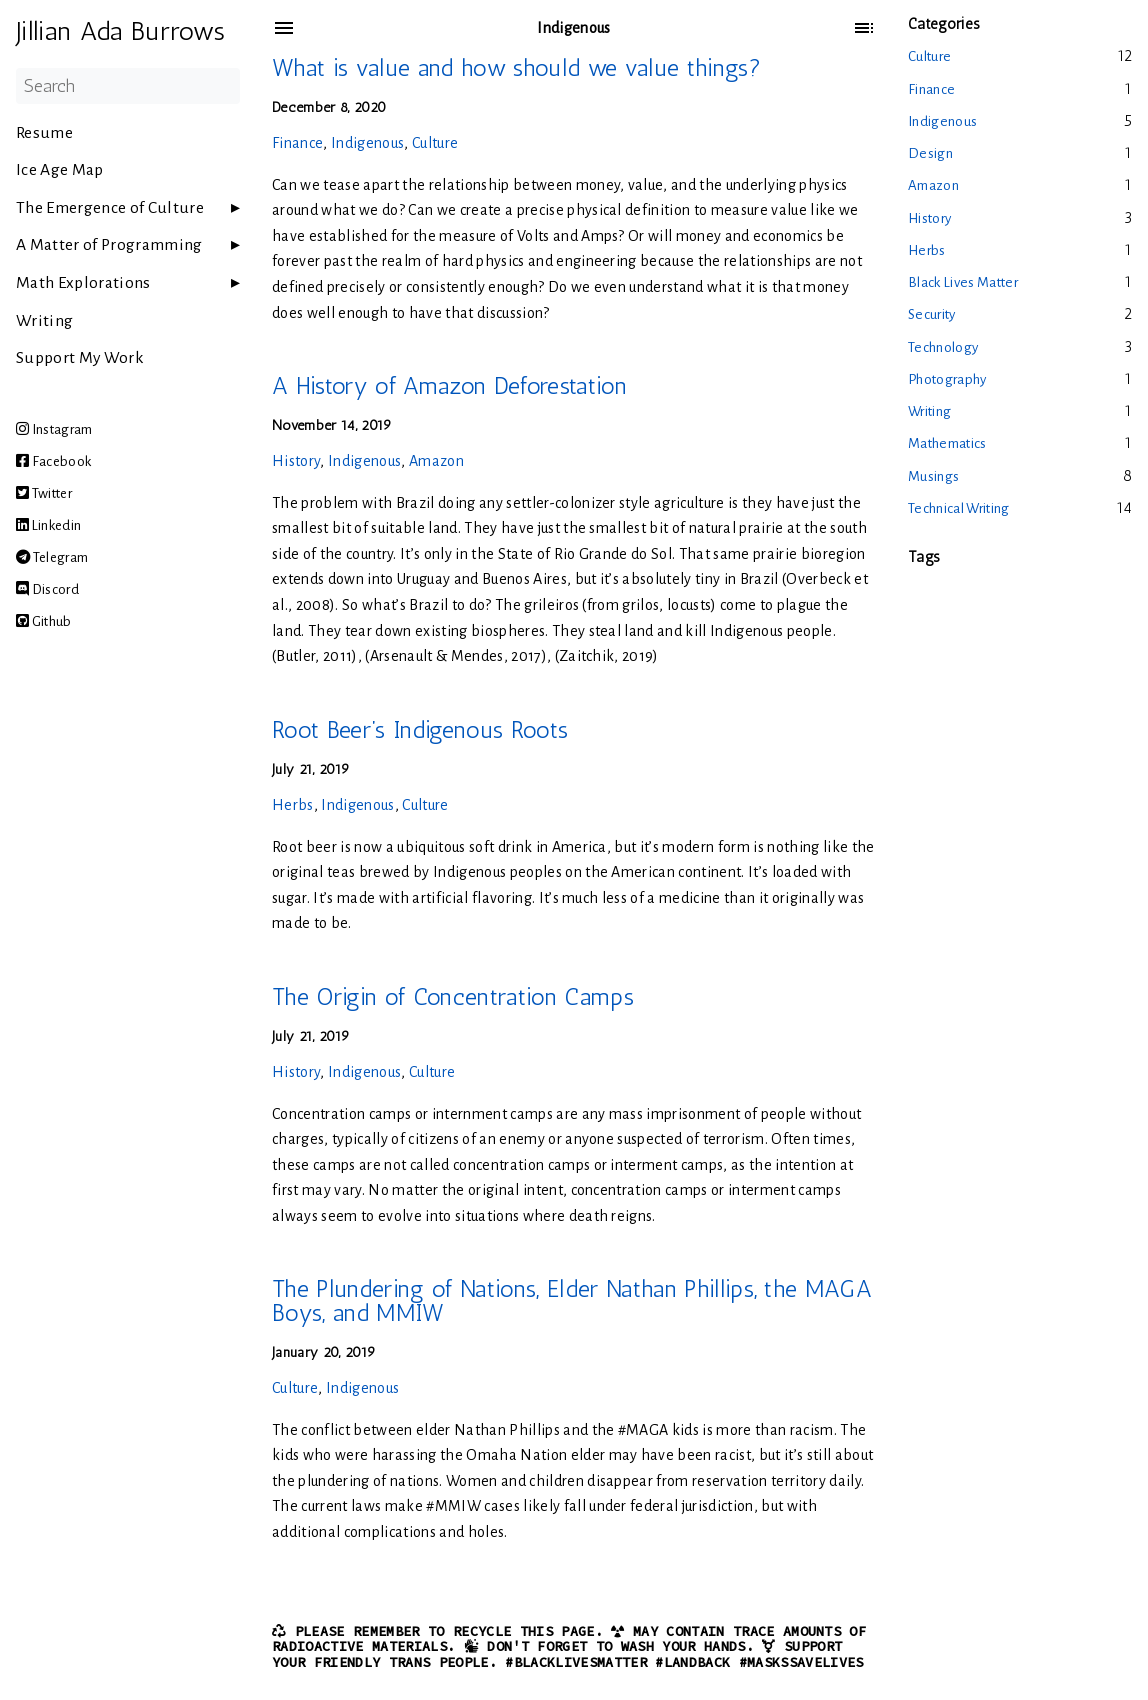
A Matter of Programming (109, 245)
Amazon (436, 461)
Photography (947, 379)
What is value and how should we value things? (516, 67)
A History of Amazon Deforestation (449, 385)
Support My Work (79, 358)
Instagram (54, 429)
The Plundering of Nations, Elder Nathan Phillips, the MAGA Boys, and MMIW (572, 1300)
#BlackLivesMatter (576, 1662)
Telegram (52, 557)
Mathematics (947, 443)
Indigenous (367, 143)
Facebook (53, 461)
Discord (47, 589)
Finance (297, 143)
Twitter (44, 493)
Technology (943, 347)
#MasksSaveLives (801, 1662)
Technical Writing (959, 508)
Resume (44, 133)
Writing (44, 321)
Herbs (293, 805)
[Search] (128, 86)
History (296, 461)
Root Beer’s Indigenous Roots (420, 729)
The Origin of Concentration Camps (453, 996)
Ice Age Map (60, 170)
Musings (933, 476)
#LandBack (692, 1662)
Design (930, 153)
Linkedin (48, 525)
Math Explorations (83, 283)
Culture (435, 143)
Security (932, 314)
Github (44, 621)
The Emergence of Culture (110, 208)
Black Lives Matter (963, 282)
